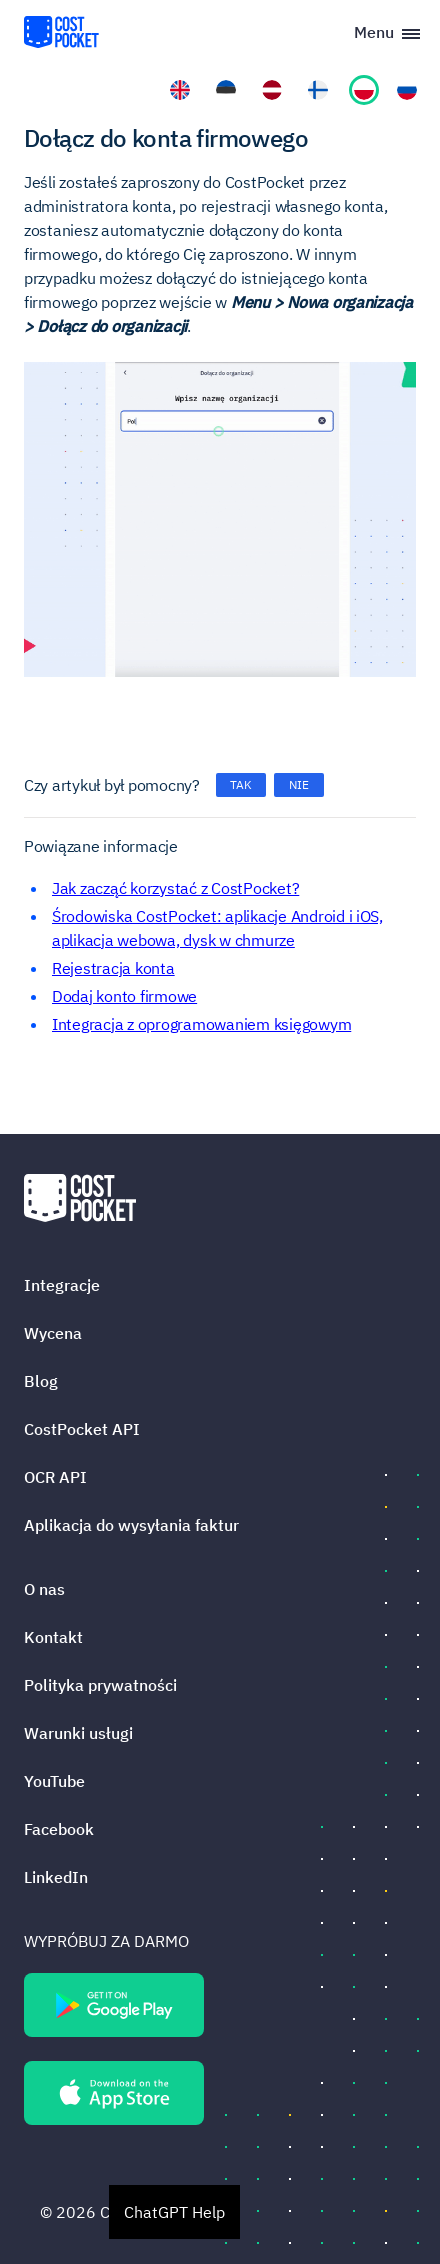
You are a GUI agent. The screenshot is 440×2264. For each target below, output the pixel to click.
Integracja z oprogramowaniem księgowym (201, 1024)
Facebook (59, 1829)
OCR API (55, 1477)
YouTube (54, 1781)
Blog (41, 1381)
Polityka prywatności (100, 1685)
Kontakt (53, 1637)
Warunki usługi (78, 1733)
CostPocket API (82, 1429)
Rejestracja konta (113, 968)
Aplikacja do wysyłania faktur (131, 1525)
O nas (44, 1589)
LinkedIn (56, 1877)
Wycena (53, 1333)
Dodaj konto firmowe (124, 996)
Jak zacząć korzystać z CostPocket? (175, 888)
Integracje (62, 1285)
